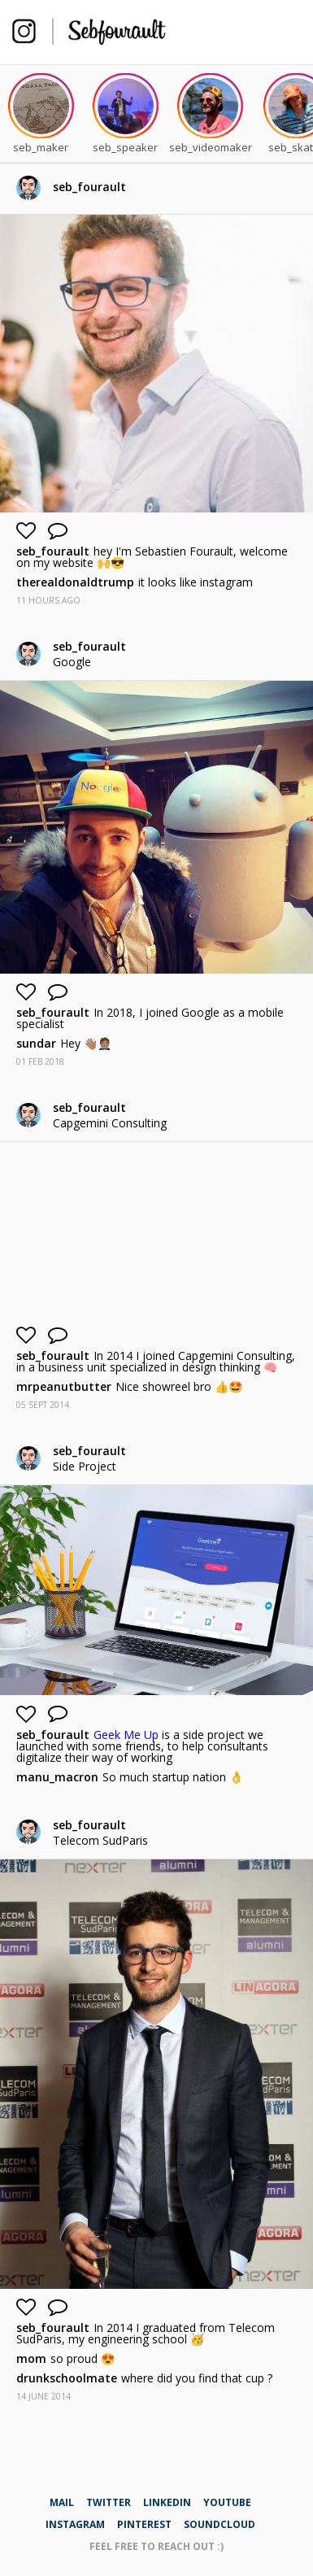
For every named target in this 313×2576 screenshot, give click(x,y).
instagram (75, 2524)
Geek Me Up (126, 1734)
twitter (108, 2502)
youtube (227, 2502)
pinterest (144, 2524)
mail (62, 2502)
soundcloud (219, 2524)
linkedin (167, 2502)
